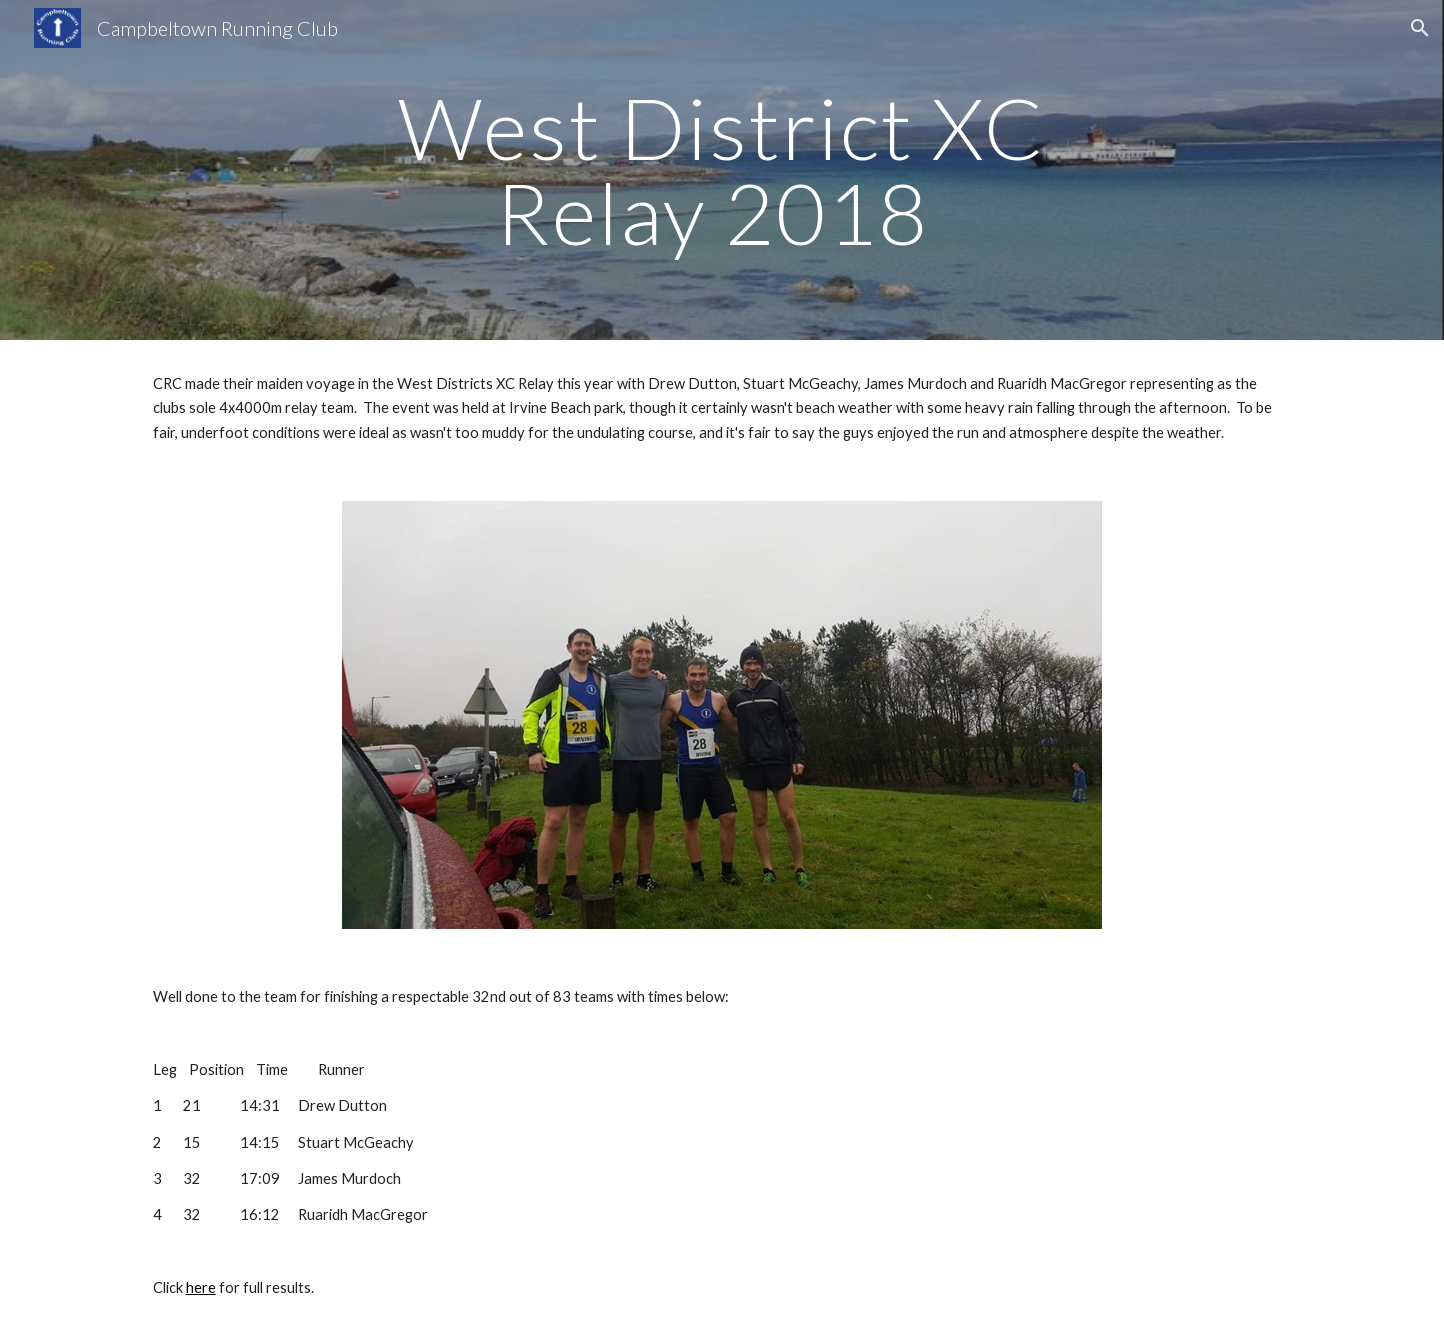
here (201, 1287)
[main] (722, 170)
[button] (1420, 28)
